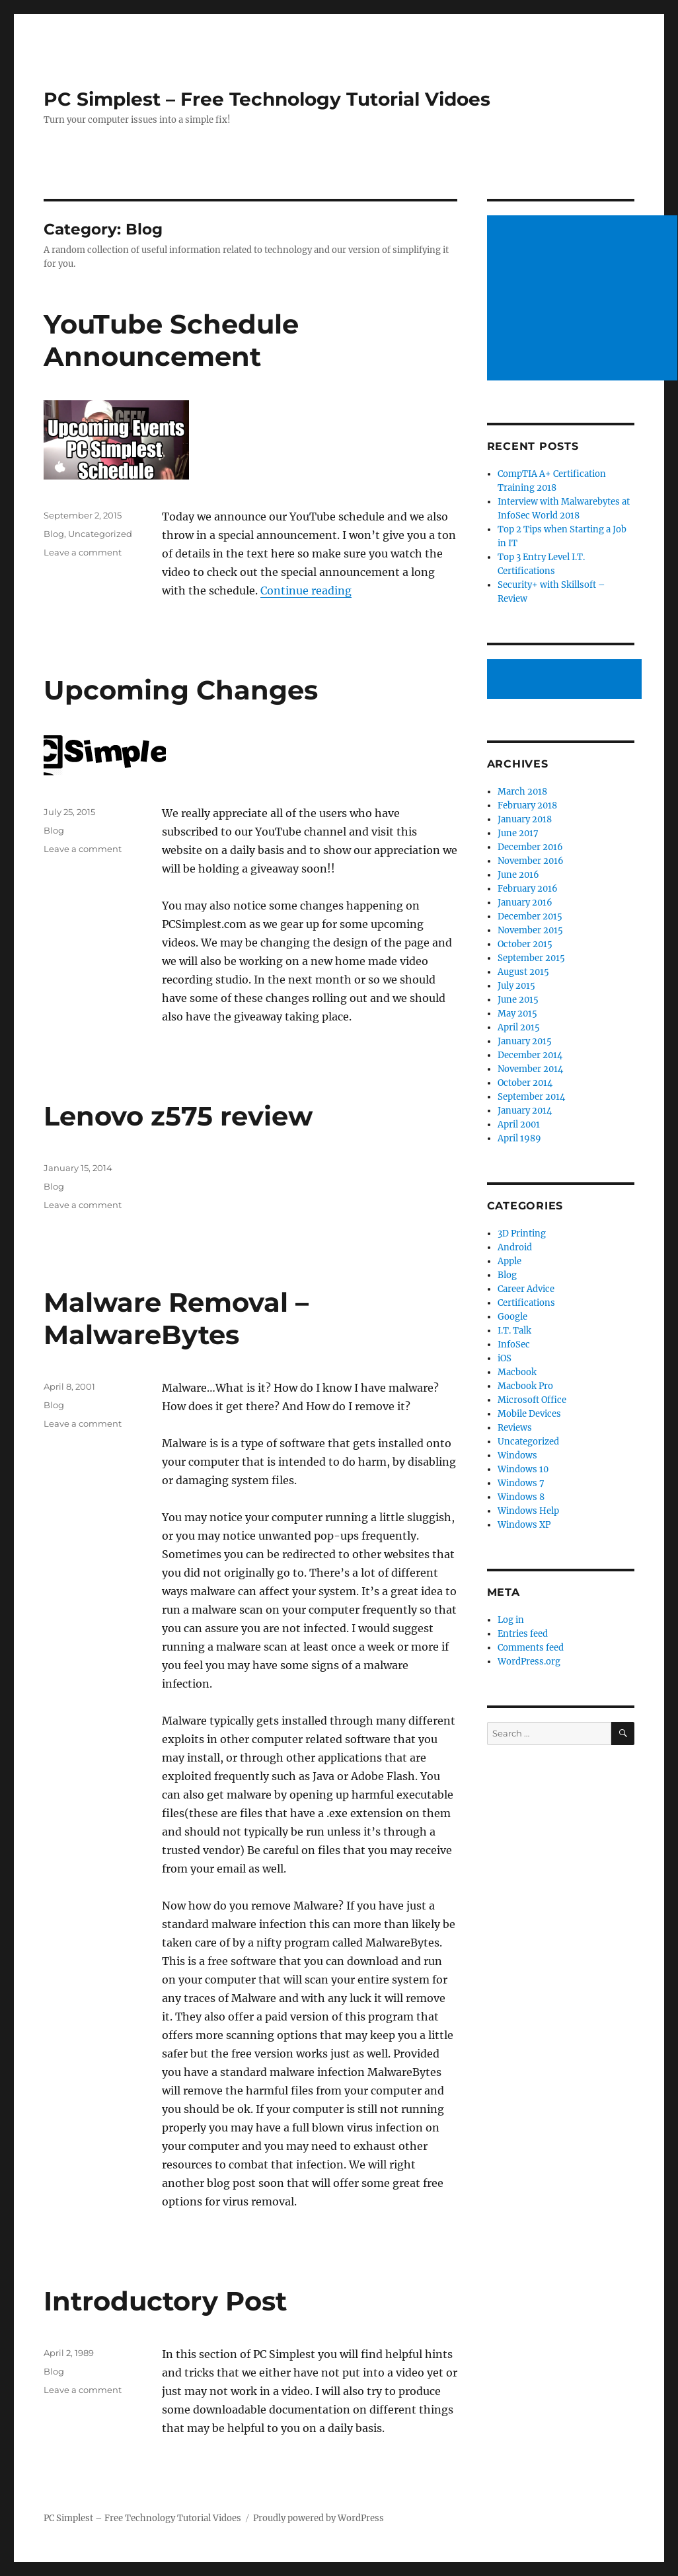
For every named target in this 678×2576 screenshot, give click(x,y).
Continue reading (306, 590)
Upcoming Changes (181, 690)
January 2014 (525, 1110)
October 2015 (525, 944)
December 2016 (530, 847)
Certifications (526, 1302)
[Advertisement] (566, 679)
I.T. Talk (514, 1330)
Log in (511, 1620)
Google (512, 1316)
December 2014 (530, 1055)
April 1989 (519, 1138)
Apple (509, 1261)
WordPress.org (529, 1661)
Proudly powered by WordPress (318, 2518)
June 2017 (518, 833)
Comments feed (531, 1647)
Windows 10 (523, 1469)
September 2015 (531, 958)
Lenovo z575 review (178, 1116)
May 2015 (517, 1013)
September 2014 (531, 1096)
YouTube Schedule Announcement (171, 340)
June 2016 (518, 874)
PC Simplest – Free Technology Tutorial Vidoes (267, 99)
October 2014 (525, 1083)
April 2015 (519, 1027)
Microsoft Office (532, 1400)
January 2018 (525, 819)
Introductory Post (165, 2301)
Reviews (515, 1427)
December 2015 (530, 916)
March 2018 (522, 791)
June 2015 (518, 999)
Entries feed (523, 1633)
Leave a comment (83, 552)
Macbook (517, 1372)
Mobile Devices (529, 1413)
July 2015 (516, 985)
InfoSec (514, 1344)
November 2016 (531, 861)
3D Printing (522, 1233)
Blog (54, 533)
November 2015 (530, 930)
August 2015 (523, 972)
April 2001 (519, 1124)
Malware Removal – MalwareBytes (176, 1318)
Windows (517, 1455)
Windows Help (528, 1511)
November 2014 (530, 1069)
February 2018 (527, 805)
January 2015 (525, 1041)
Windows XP (524, 1524)
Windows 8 (521, 1497)
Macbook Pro (525, 1386)
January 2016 (525, 902)
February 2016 (528, 888)
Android (515, 1247)
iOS (504, 1358)
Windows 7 (521, 1483)
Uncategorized (100, 533)
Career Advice (526, 1289)
